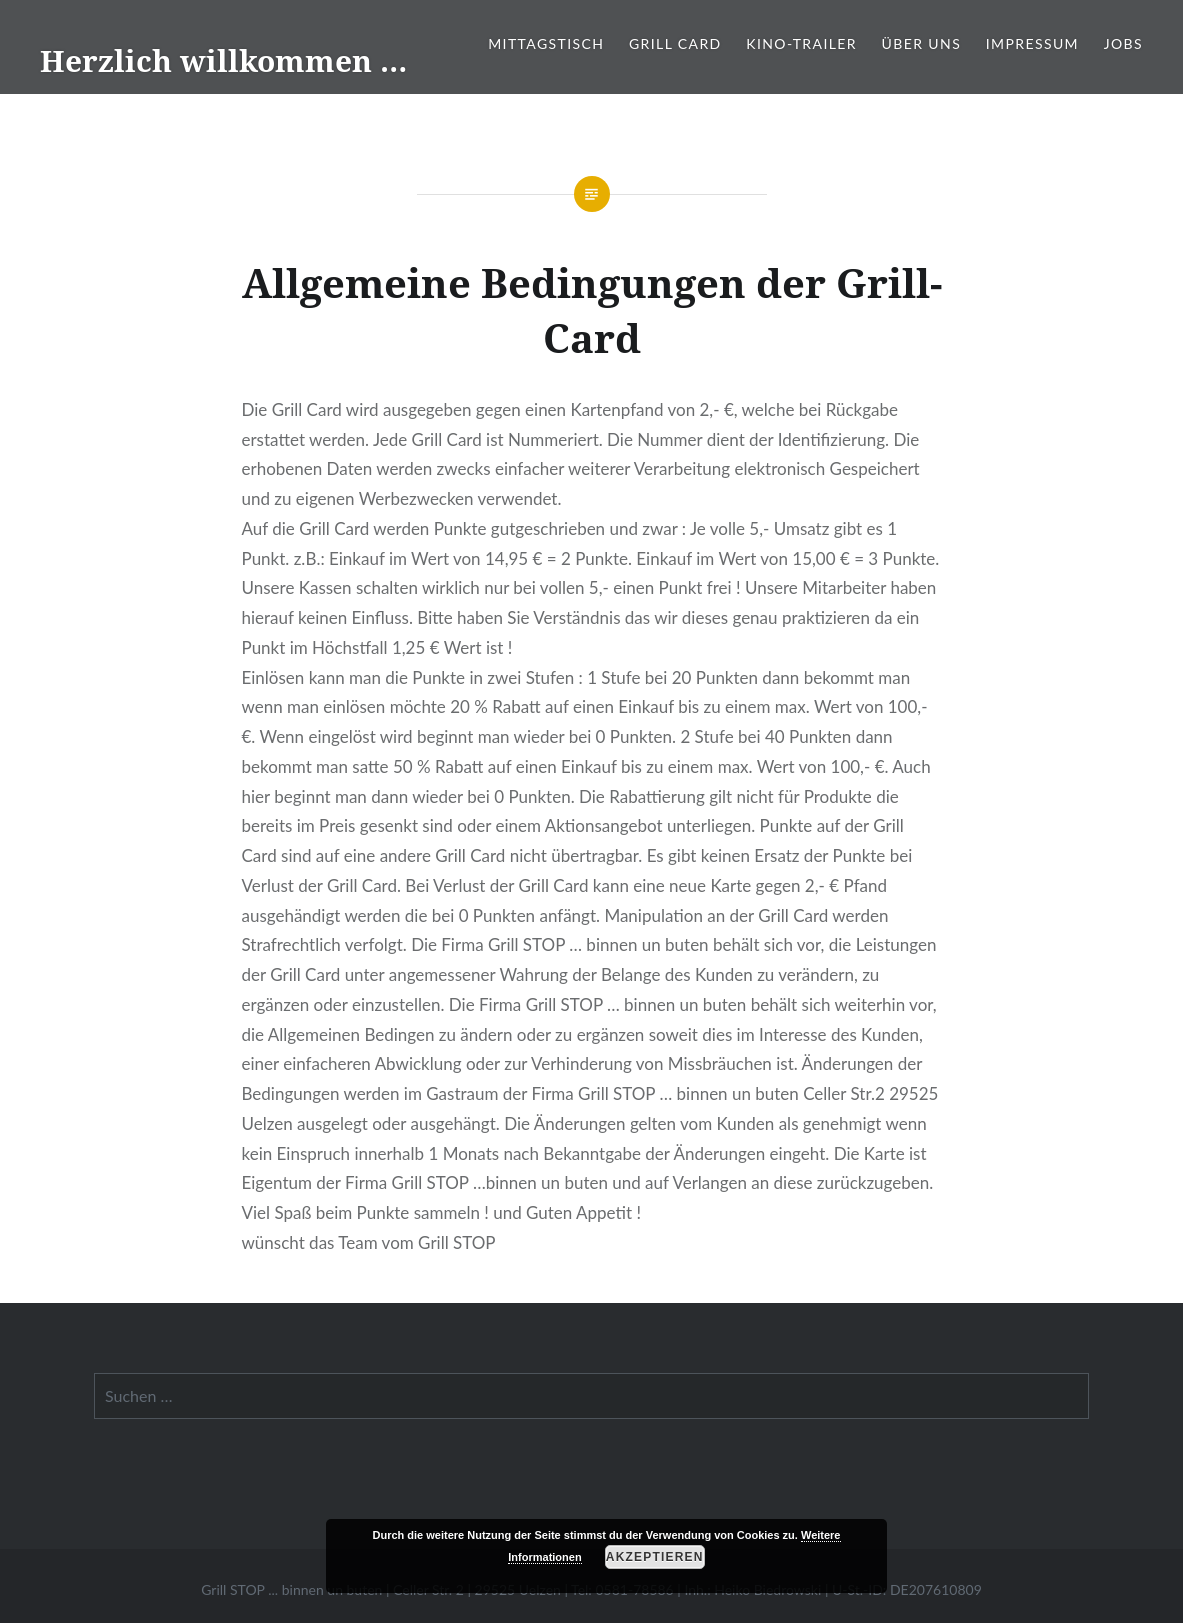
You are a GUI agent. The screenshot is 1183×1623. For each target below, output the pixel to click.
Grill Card (675, 43)
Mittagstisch (546, 43)
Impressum (1032, 43)
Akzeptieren (655, 1557)
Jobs (1123, 43)
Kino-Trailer (801, 43)
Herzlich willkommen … (223, 60)
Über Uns (922, 43)
